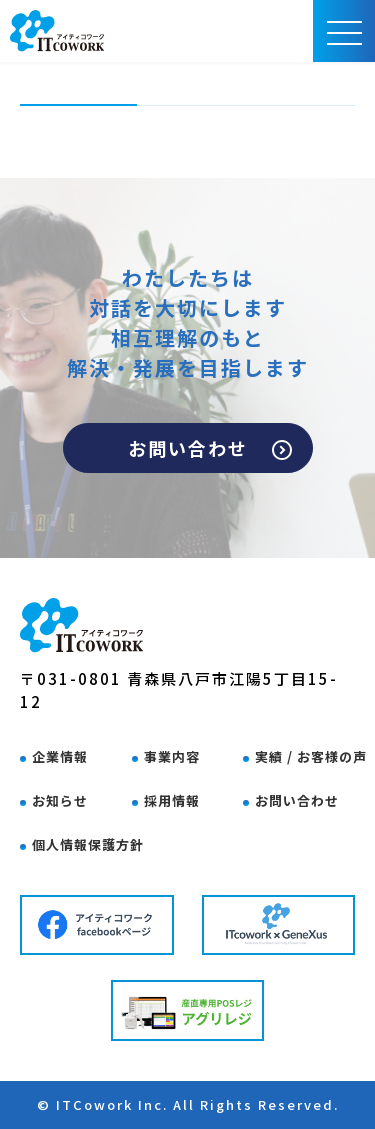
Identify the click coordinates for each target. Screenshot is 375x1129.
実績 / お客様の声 (311, 756)
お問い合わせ (210, 448)
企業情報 (60, 756)
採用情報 (172, 800)
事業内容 (172, 756)
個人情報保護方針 (88, 844)
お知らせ (60, 800)
